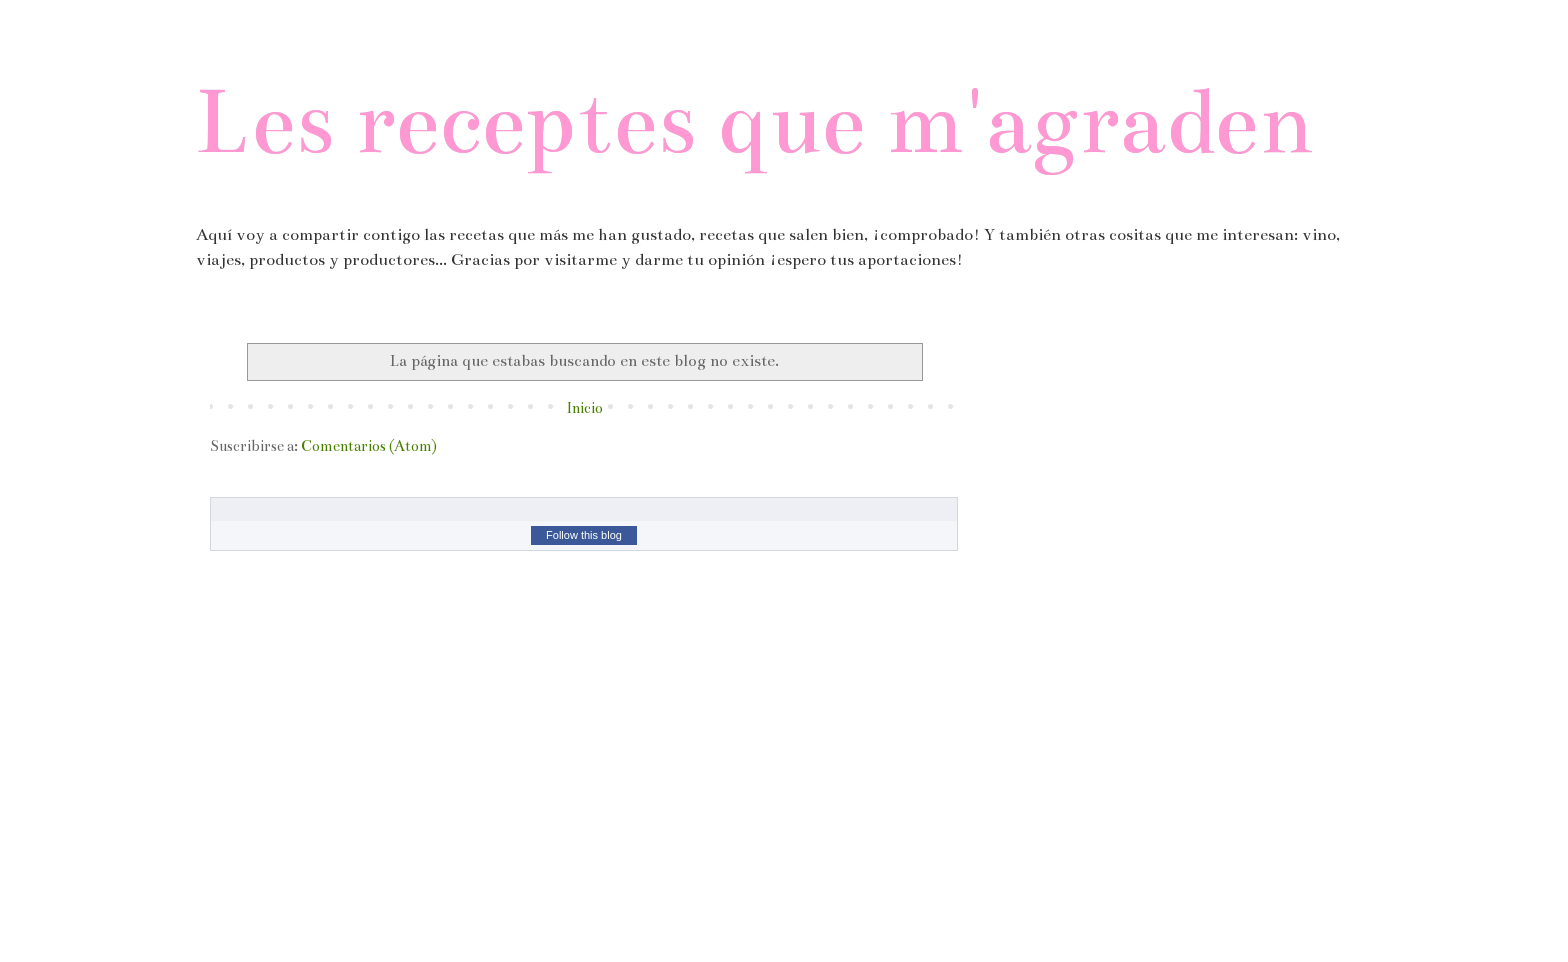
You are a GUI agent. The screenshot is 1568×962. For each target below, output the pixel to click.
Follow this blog (584, 535)
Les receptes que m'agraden (754, 121)
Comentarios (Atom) (369, 446)
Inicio (584, 408)
